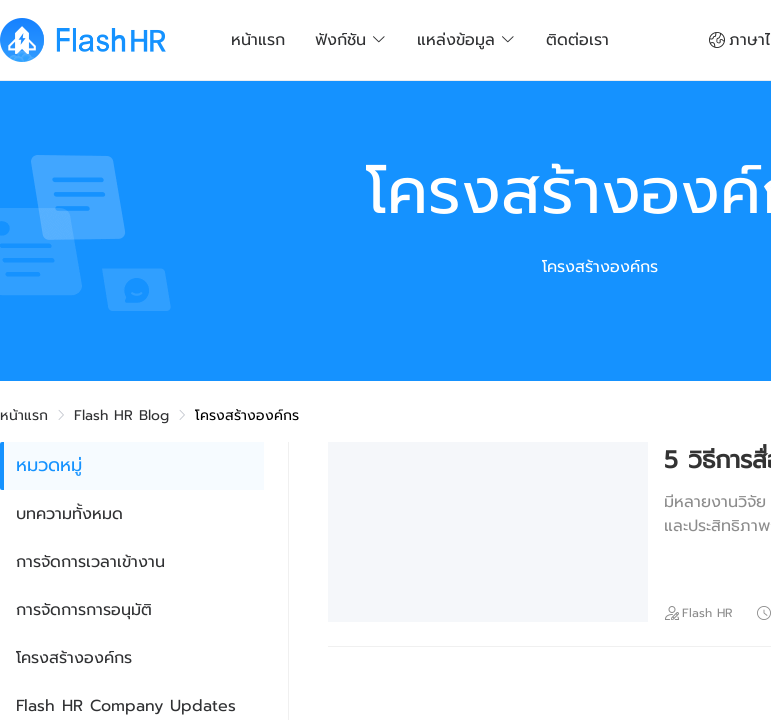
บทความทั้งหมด (69, 514)
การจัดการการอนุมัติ (84, 610)
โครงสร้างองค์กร (74, 658)
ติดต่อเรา (577, 40)
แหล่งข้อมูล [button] (466, 40)
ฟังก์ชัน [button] (351, 40)
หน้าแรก (258, 40)
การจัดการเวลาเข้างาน (90, 562)
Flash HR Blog (121, 415)
